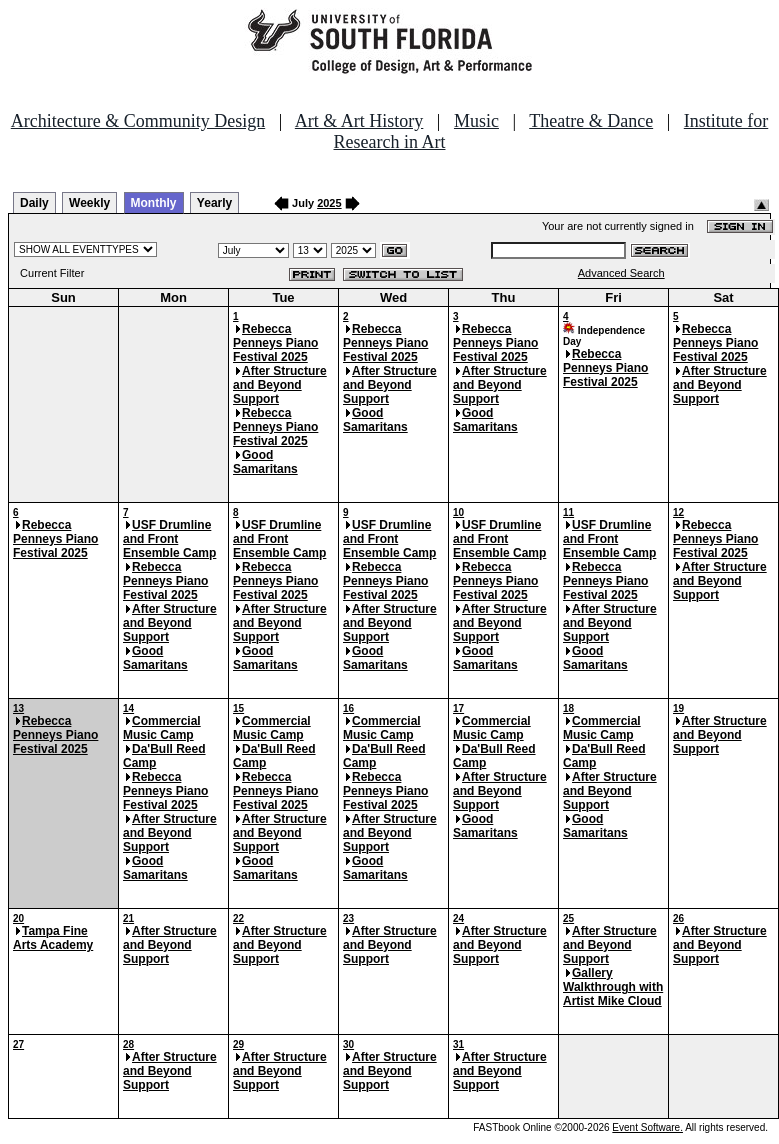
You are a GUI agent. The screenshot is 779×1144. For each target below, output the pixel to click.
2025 (329, 203)
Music (476, 121)
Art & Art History (359, 121)
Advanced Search (621, 273)
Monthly (154, 203)
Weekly (89, 203)
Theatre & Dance (591, 121)
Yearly (214, 203)
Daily (34, 203)
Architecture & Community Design (138, 121)
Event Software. (647, 1127)
